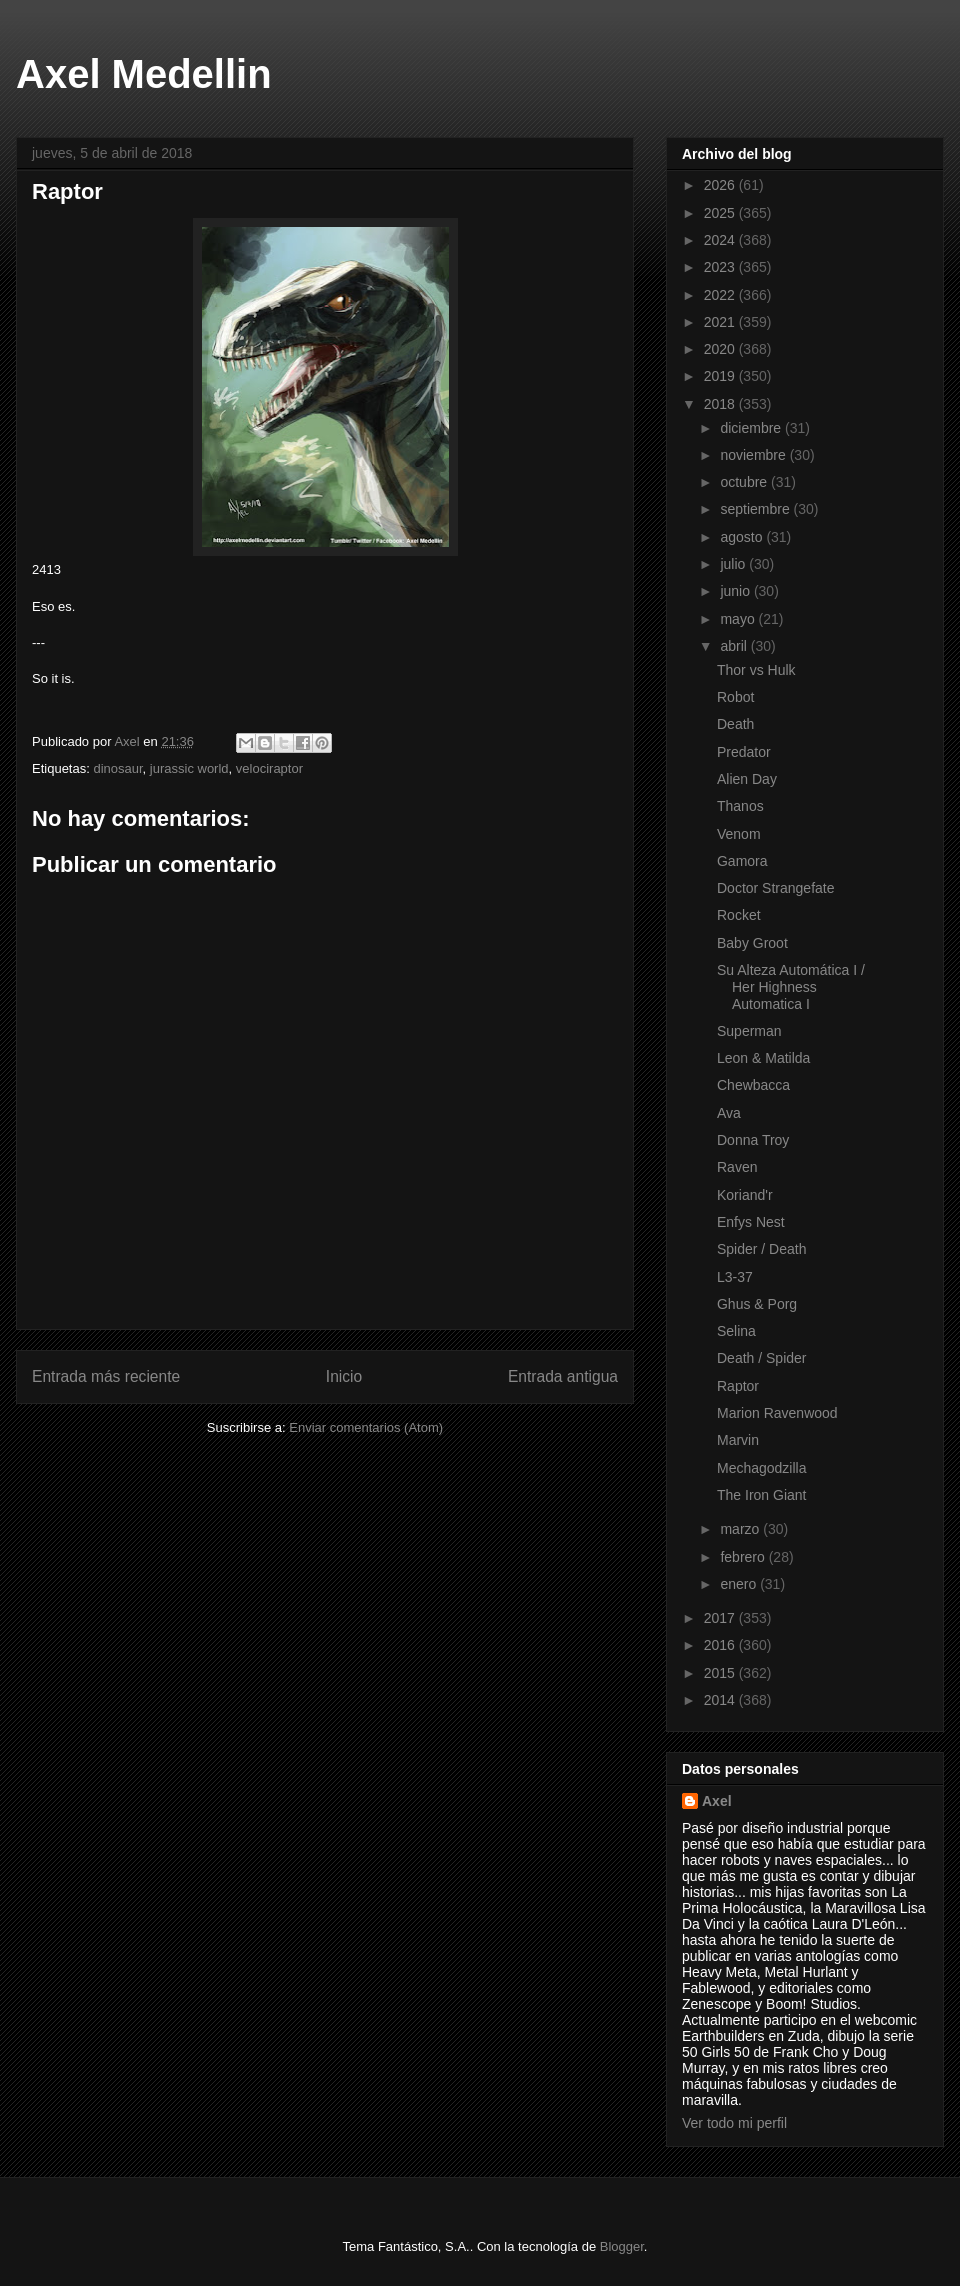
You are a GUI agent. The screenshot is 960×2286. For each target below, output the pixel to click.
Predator (744, 752)
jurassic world (189, 768)
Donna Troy (753, 1140)
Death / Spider (762, 1358)
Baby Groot (752, 943)
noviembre (754, 455)
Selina (736, 1331)
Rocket (739, 915)
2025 (721, 213)
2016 (721, 1645)
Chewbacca (753, 1085)
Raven (737, 1167)
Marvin (738, 1440)
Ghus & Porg (757, 1304)
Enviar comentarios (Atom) (366, 1427)
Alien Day (747, 779)
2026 (721, 185)
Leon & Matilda (763, 1058)
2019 (721, 376)
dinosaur (117, 768)
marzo (741, 1529)
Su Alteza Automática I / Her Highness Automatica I (791, 987)
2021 (721, 322)
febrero (744, 1557)
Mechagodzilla (762, 1468)
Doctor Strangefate (776, 888)
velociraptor (269, 768)
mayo (739, 619)
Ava (729, 1113)
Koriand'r (745, 1195)
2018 (721, 404)
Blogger (622, 2246)
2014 (721, 1700)
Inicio (344, 1376)
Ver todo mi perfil (734, 2123)
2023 (721, 267)
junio (736, 591)
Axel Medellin (144, 74)
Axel (717, 1801)
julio (734, 564)
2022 (721, 295)
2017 (721, 1618)
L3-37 (735, 1277)
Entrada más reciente (106, 1376)
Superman (749, 1031)
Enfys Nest (751, 1222)
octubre (745, 482)
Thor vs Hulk (756, 670)
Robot (735, 697)
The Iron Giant (762, 1495)
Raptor (738, 1386)
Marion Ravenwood (777, 1413)
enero (740, 1584)
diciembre (752, 428)
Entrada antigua (563, 1376)
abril (735, 646)
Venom (739, 834)
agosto (743, 537)
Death (735, 724)
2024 (721, 240)
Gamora (742, 861)
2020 (721, 349)
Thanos (740, 806)
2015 (721, 1673)
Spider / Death (762, 1249)
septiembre (756, 509)
